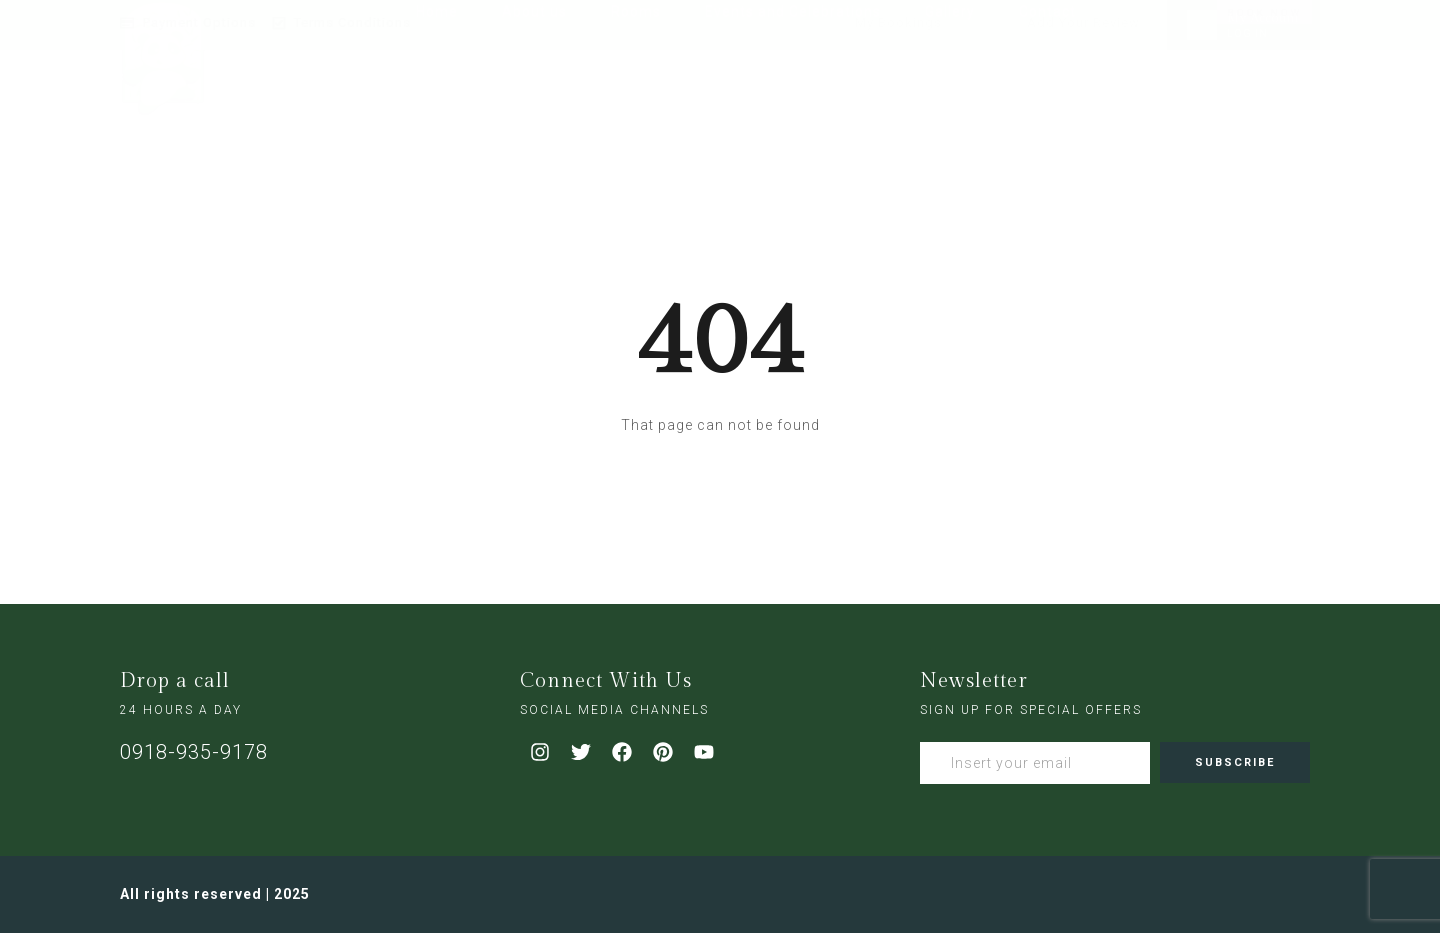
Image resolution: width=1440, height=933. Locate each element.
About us (534, 88)
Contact (1047, 88)
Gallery (950, 88)
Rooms (636, 88)
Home (437, 88)
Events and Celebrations (793, 88)
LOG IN (1247, 33)
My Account (1263, 18)
